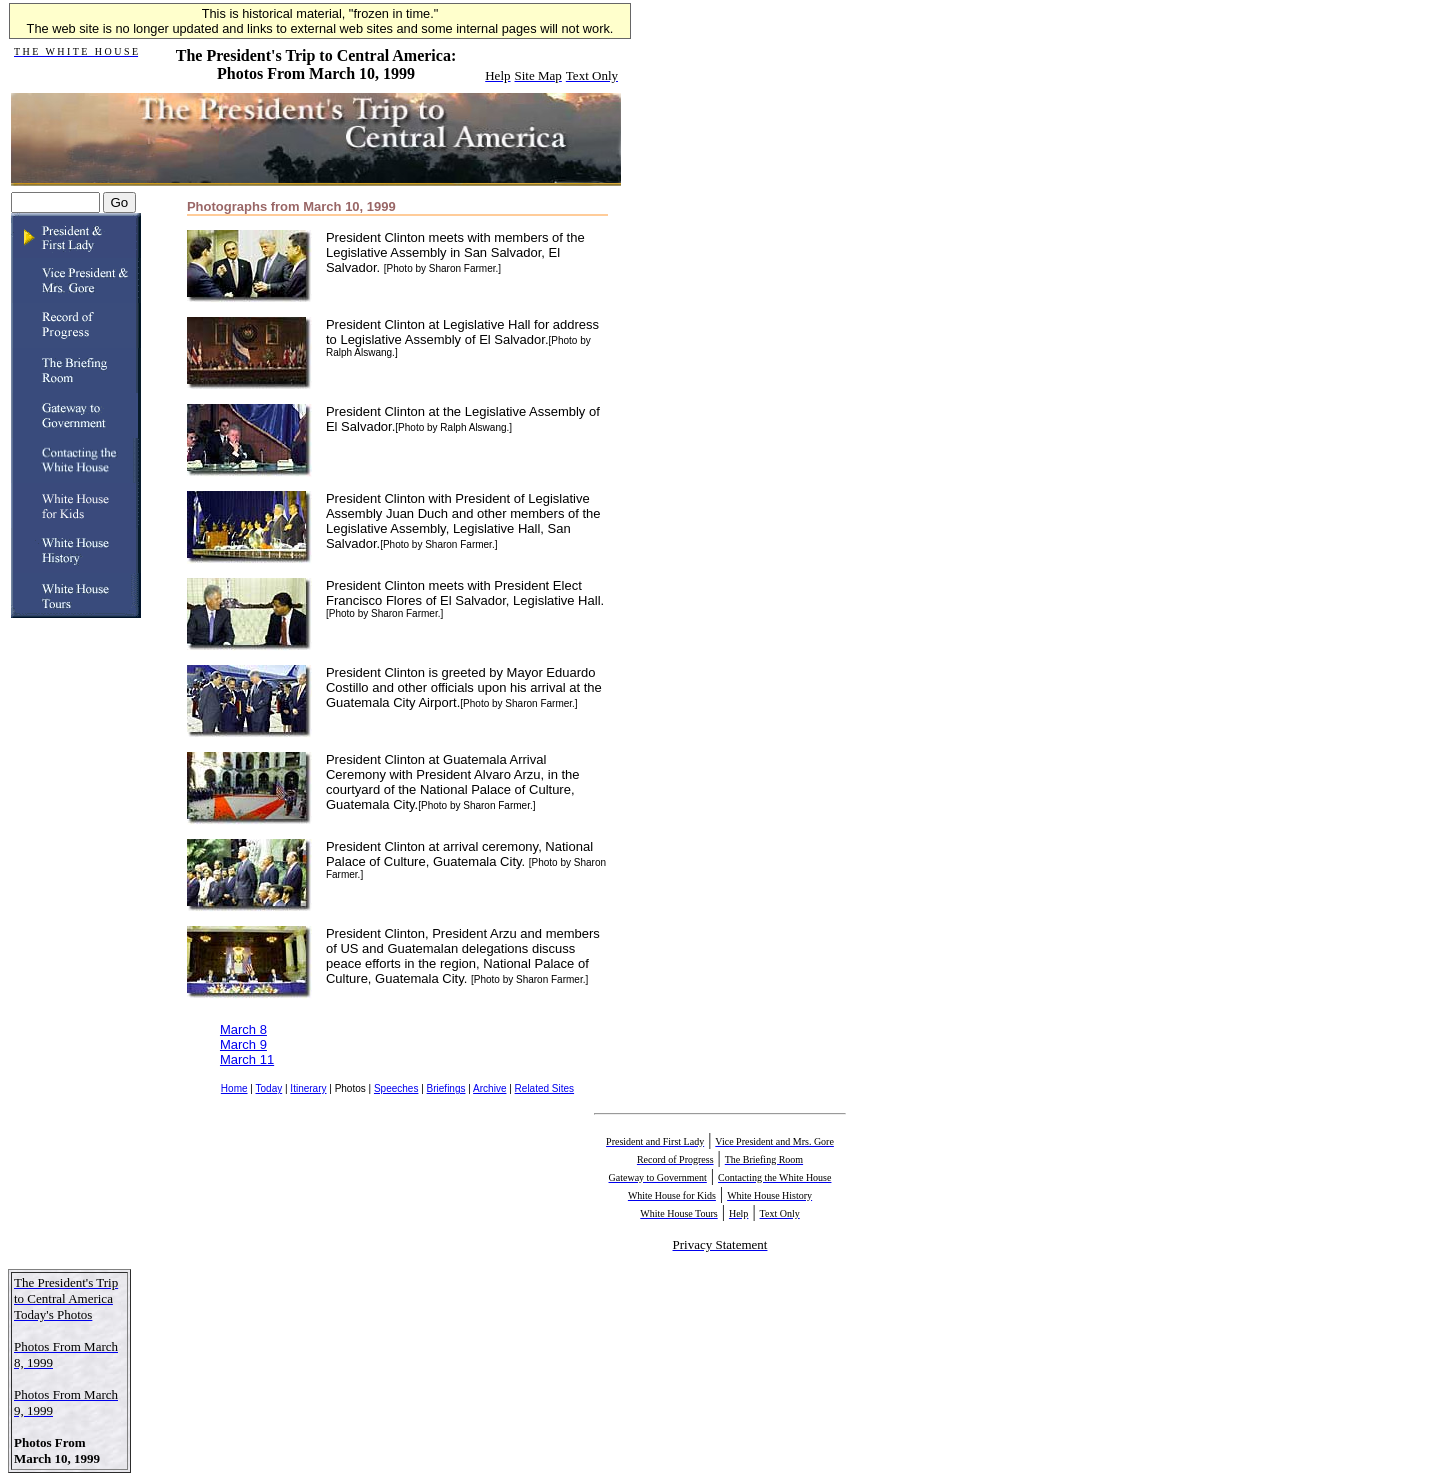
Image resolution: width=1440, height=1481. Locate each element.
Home (234, 1088)
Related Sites (544, 1088)
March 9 (243, 1044)
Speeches (396, 1088)
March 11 (247, 1059)
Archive (489, 1088)
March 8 (243, 1029)
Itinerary (308, 1088)
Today (269, 1088)
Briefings (446, 1088)
